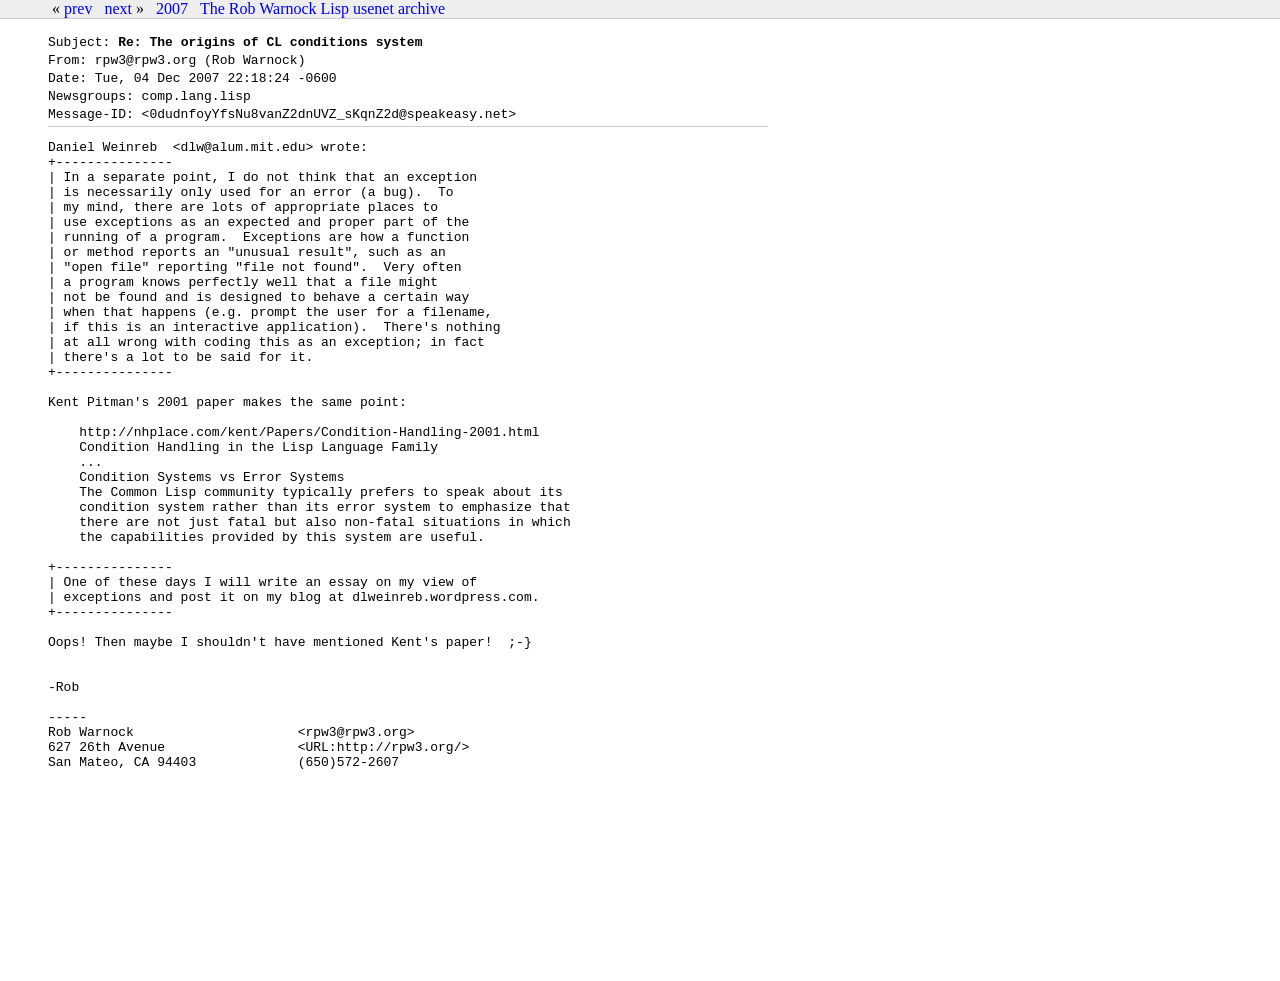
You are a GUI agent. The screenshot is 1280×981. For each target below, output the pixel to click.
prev (78, 8)
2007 (172, 8)
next (118, 8)
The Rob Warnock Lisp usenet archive (322, 8)
